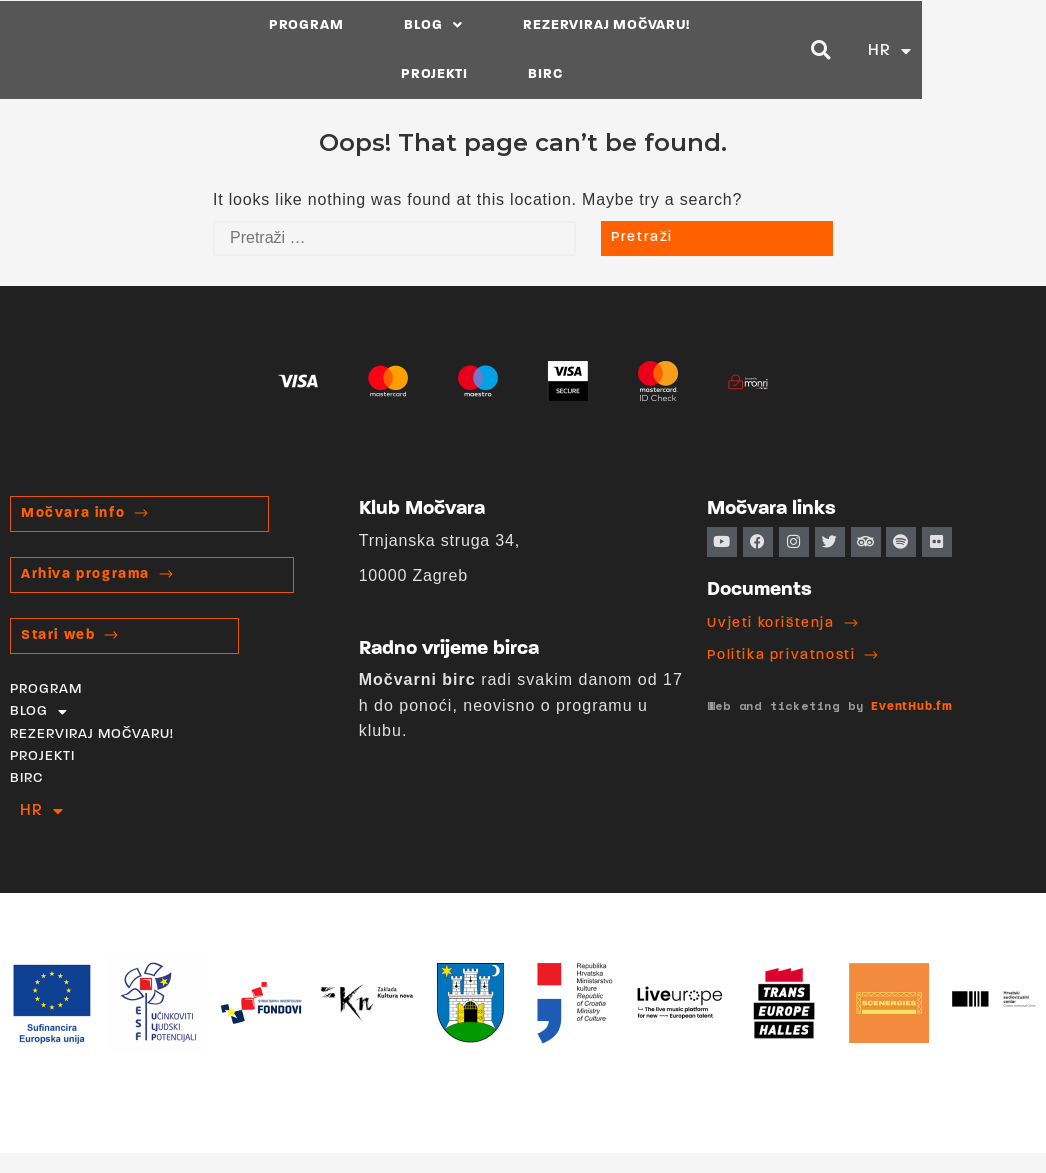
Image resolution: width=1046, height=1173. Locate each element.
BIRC (848, 49)
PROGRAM (259, 49)
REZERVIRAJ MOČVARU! (560, 49)
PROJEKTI (737, 49)
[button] (945, 49)
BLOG (387, 49)
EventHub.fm (912, 707)
